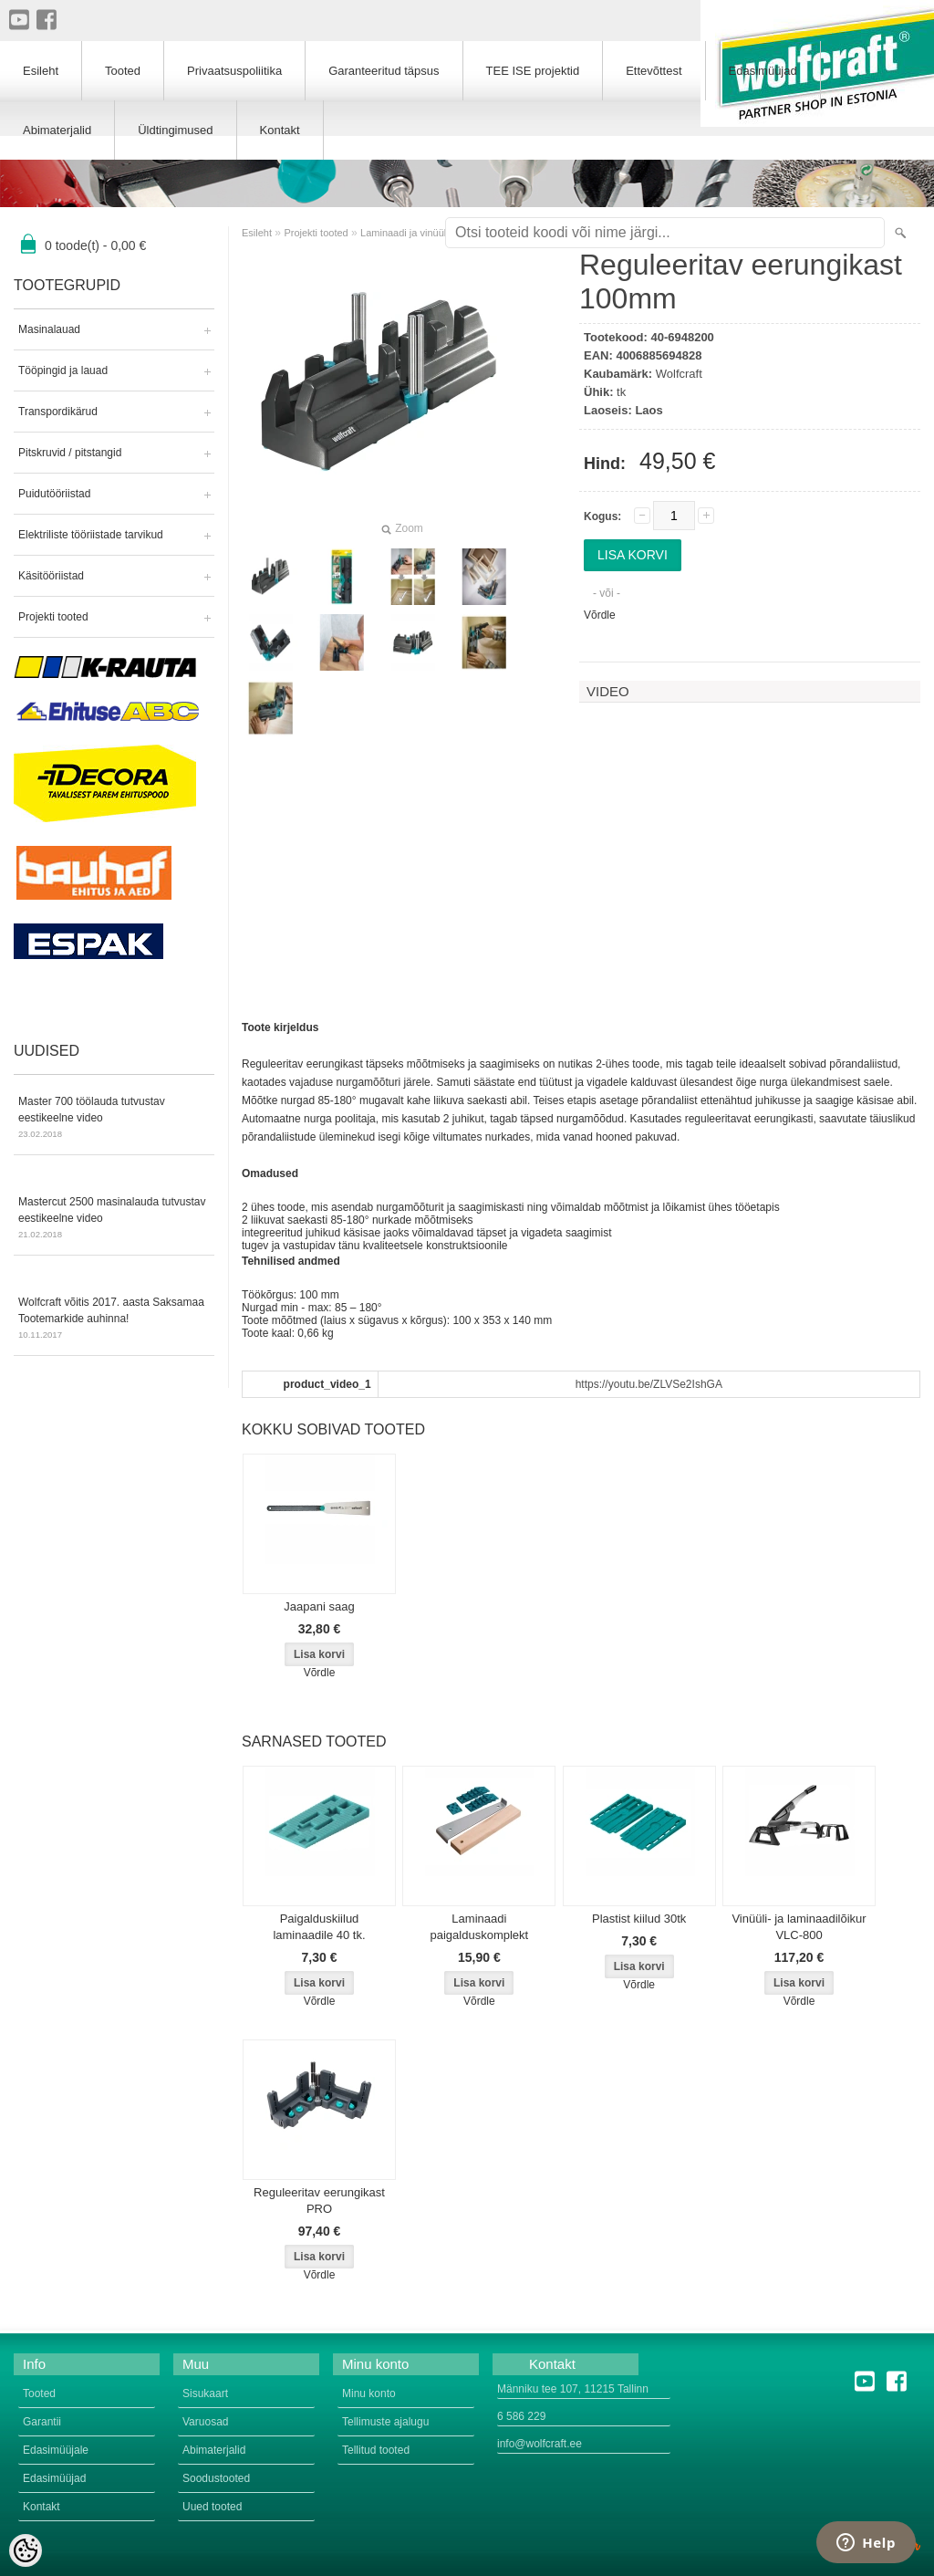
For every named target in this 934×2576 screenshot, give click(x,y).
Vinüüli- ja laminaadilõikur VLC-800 (799, 1927)
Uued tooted (212, 2506)
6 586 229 (521, 2416)
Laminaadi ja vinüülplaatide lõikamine (443, 232)
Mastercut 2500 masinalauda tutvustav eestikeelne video (114, 1219)
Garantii (42, 2421)
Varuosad (205, 2421)
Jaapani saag (319, 1606)
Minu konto (369, 2393)
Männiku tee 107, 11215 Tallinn (573, 2389)
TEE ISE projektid (533, 71)
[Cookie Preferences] (25, 2550)
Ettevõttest (653, 71)
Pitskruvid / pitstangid (69, 452)
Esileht (257, 232)
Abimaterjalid (57, 130)
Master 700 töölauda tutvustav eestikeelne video (114, 1118)
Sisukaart (205, 2393)
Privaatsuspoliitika (234, 71)
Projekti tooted (53, 616)
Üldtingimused (175, 130)
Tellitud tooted (376, 2450)
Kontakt (280, 130)
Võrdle (600, 615)
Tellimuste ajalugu (385, 2421)
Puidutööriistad (54, 493)
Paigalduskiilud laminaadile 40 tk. (319, 1927)
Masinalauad (49, 329)
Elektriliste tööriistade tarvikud (90, 534)
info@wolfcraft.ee (539, 2443)
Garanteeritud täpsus (383, 71)
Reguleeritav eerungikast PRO (319, 2200)
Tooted (122, 71)
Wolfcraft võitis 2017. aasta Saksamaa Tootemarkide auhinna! (114, 1319)
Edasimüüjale (55, 2450)
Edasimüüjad (763, 71)
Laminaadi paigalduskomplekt (480, 1927)
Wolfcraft (679, 374)
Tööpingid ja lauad (63, 370)
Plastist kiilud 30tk (639, 1918)
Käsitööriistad (51, 575)
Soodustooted (216, 2478)
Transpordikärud (58, 411)
